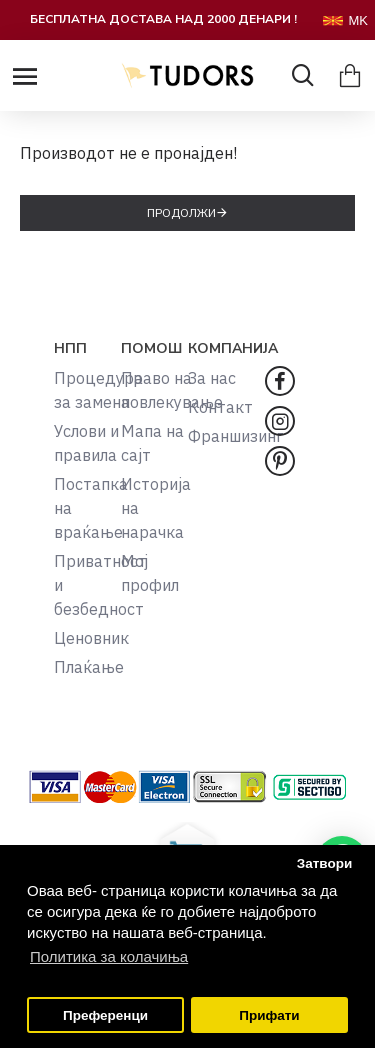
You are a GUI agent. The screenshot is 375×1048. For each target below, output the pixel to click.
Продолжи (181, 212)
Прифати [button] (269, 1015)
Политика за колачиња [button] (109, 956)
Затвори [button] (325, 863)
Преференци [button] (105, 1015)
